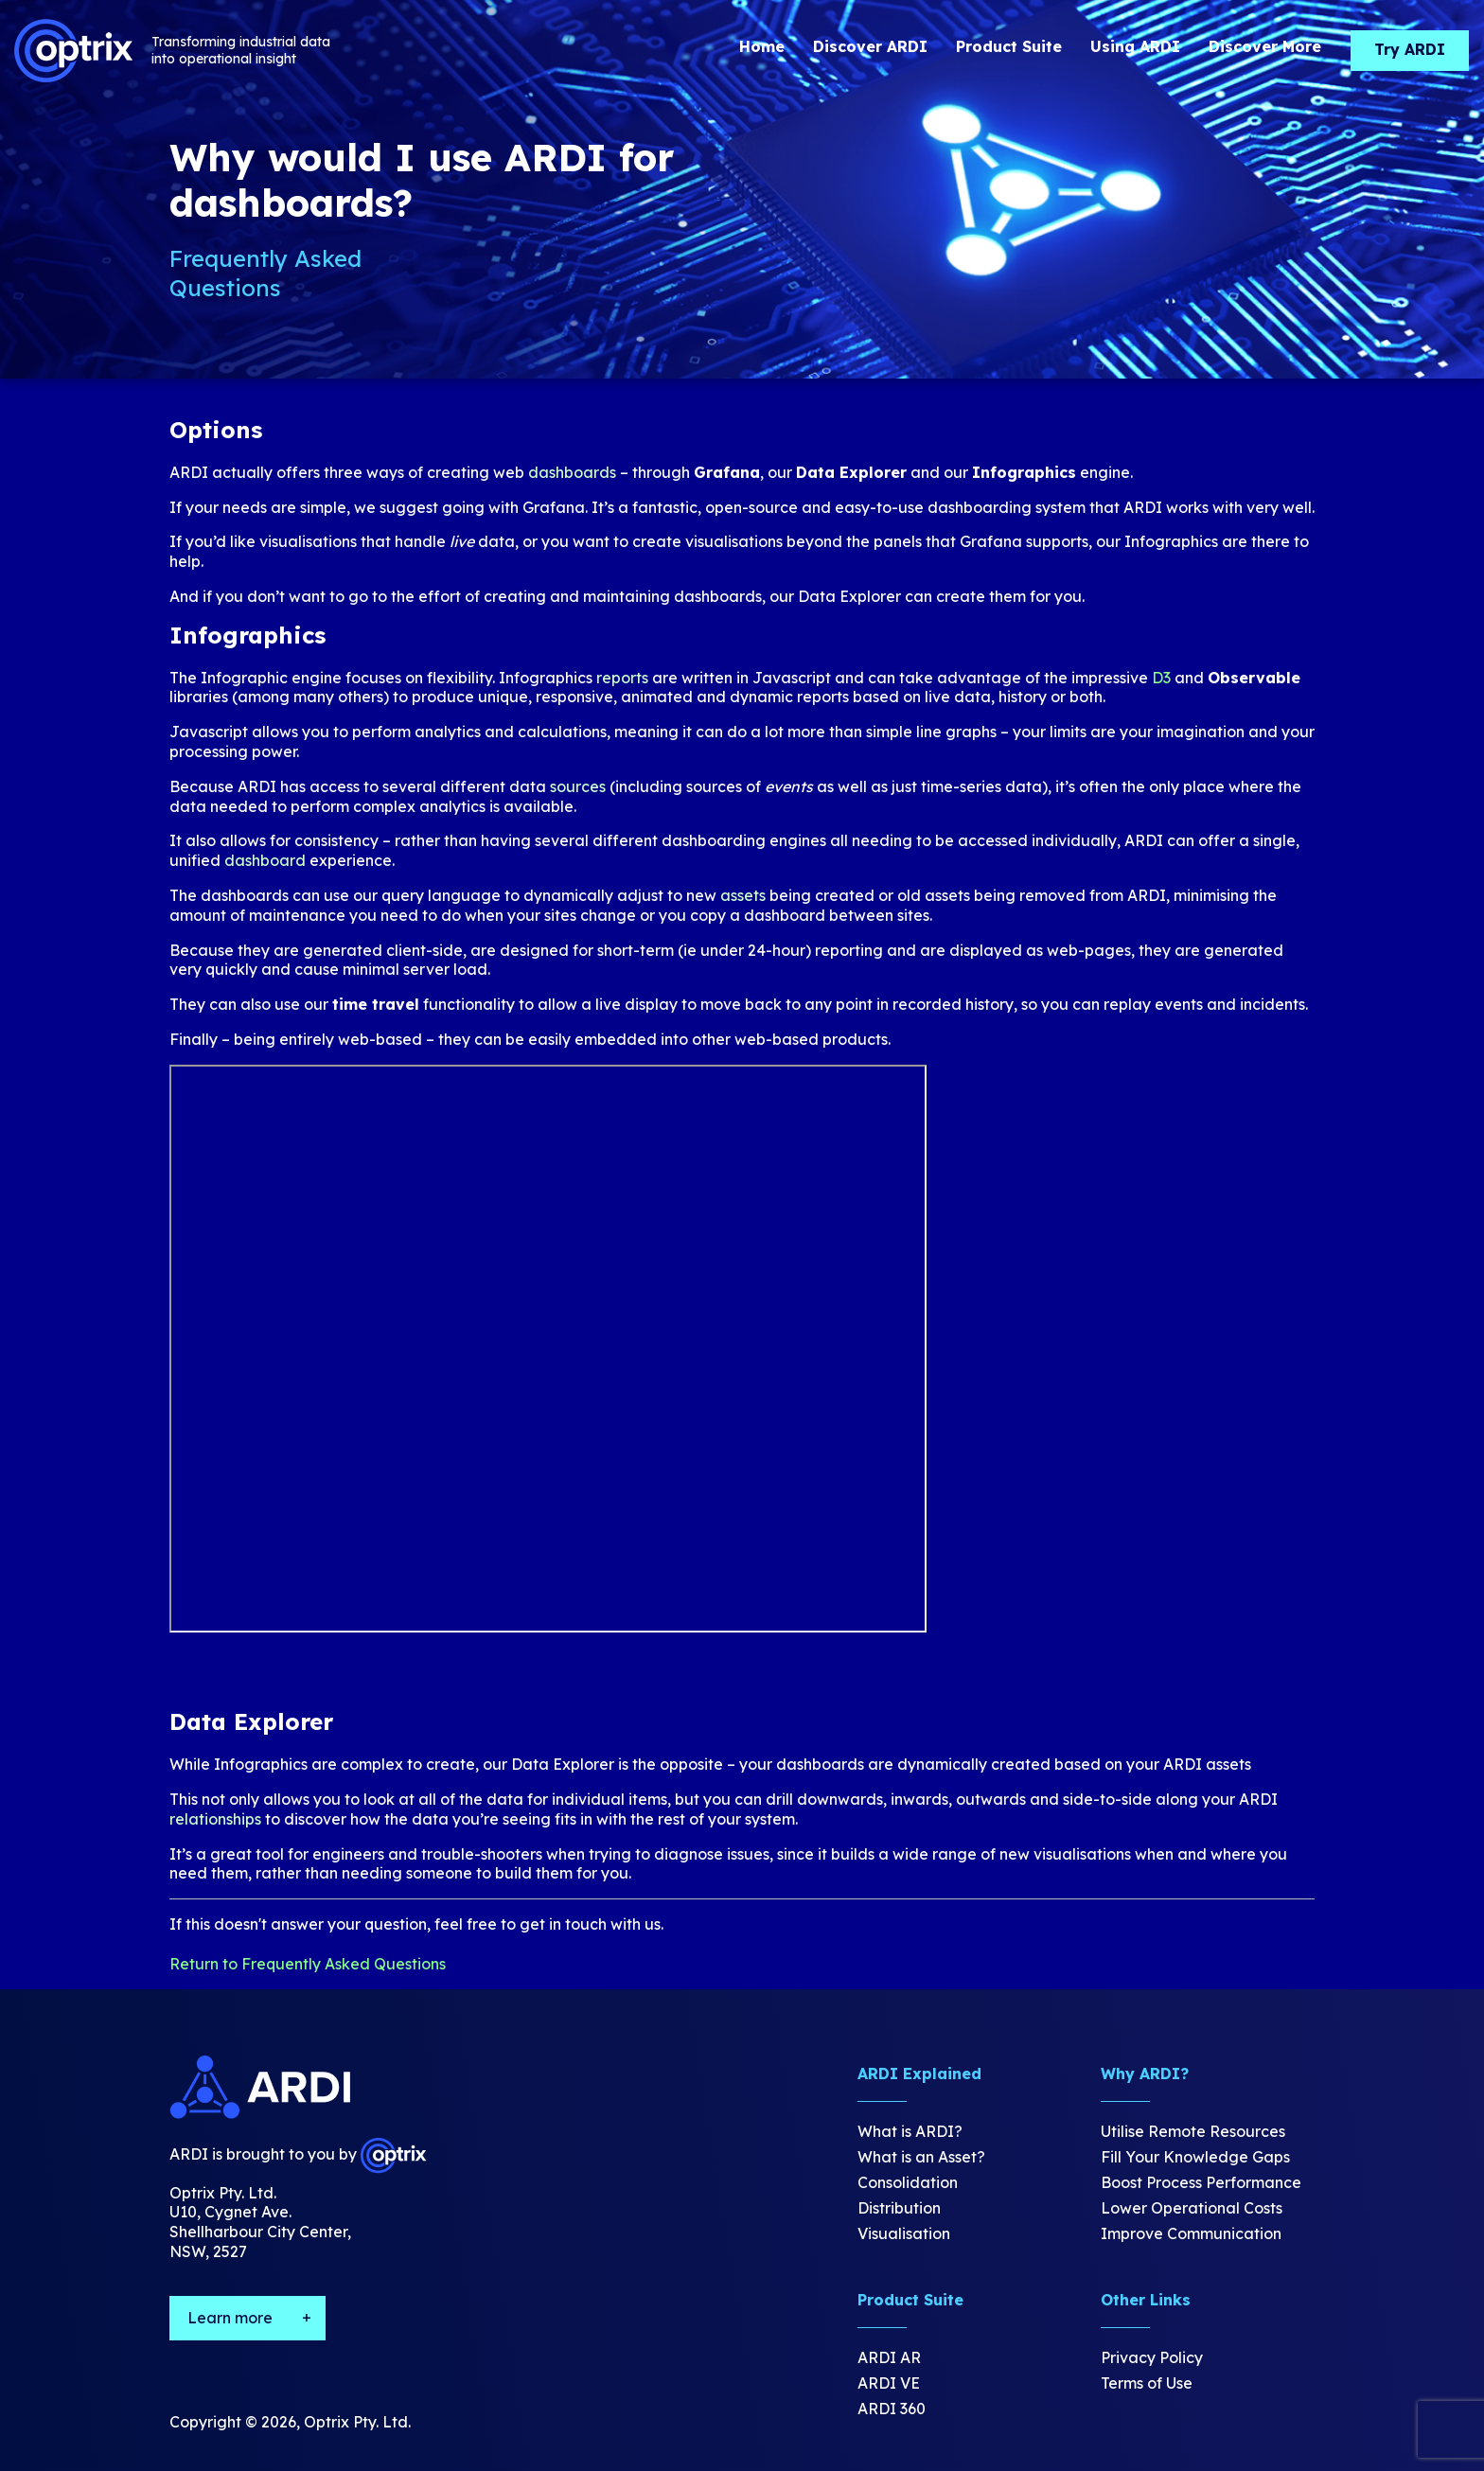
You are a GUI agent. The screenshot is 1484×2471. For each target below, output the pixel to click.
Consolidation (907, 2182)
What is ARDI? (910, 2131)
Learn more (230, 2317)
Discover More (1265, 46)
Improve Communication (1191, 2233)
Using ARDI (1135, 46)
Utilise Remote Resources (1193, 2131)
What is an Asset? (921, 2156)
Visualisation (903, 2233)
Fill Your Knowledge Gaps (1195, 2156)
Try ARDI (1409, 49)
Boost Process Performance (1201, 2182)
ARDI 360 (891, 2408)
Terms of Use (1146, 2383)
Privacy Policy (1152, 2357)
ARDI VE (888, 2383)
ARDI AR (889, 2357)
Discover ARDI (870, 46)
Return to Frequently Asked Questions (307, 1963)
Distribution (899, 2207)
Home (762, 46)
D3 (1161, 677)
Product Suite (1009, 46)
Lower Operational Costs (1191, 2207)
